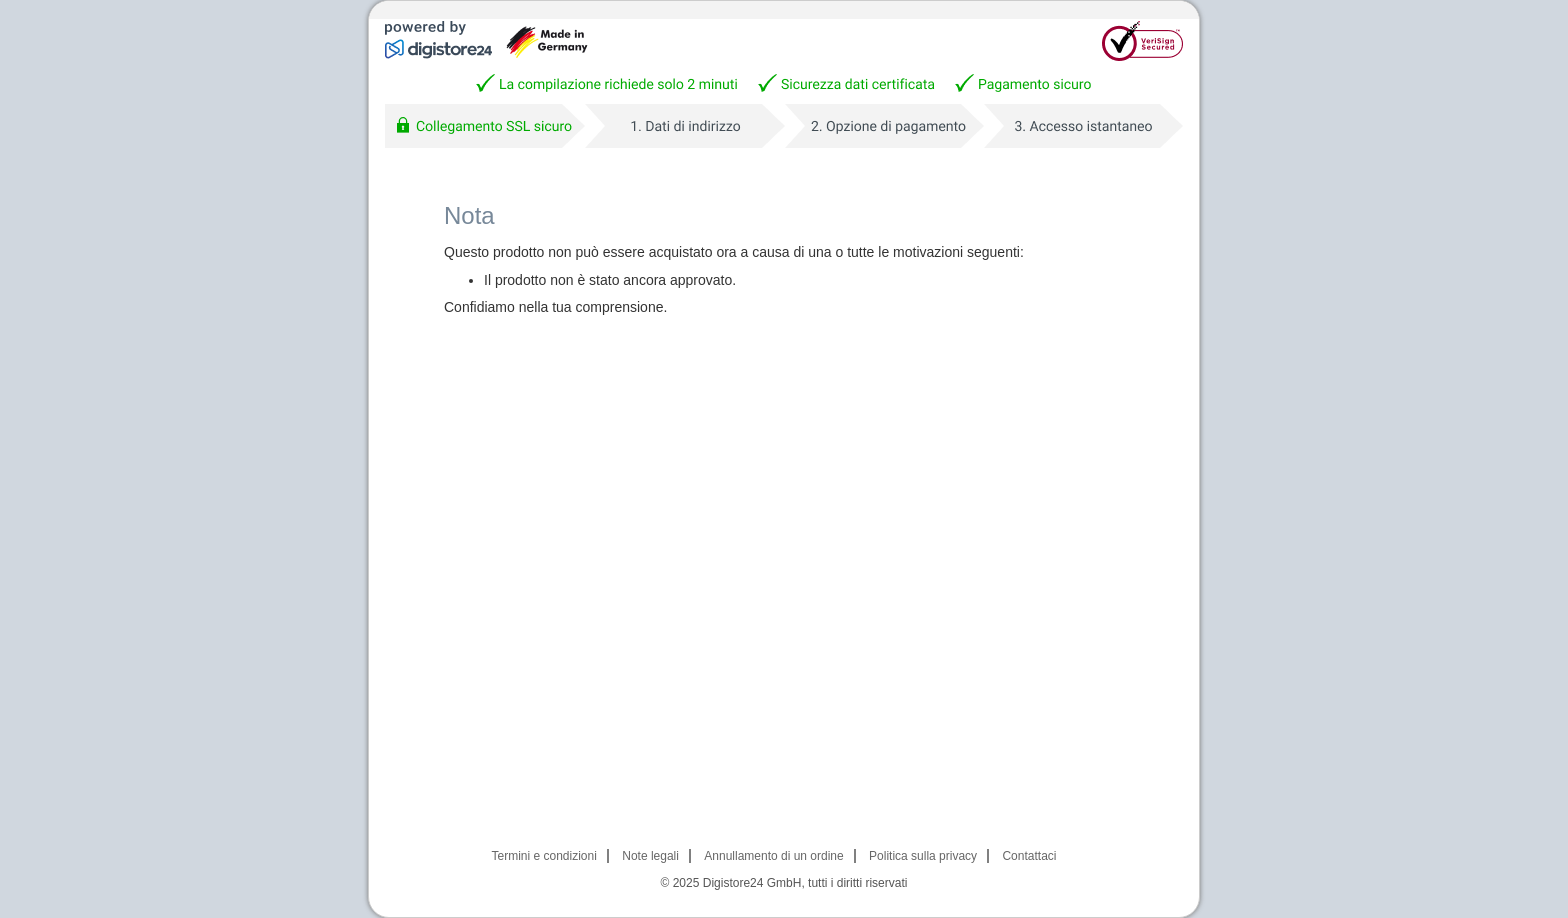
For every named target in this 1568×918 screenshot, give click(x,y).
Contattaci (1029, 856)
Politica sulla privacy (923, 856)
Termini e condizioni (544, 856)
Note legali (650, 856)
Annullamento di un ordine (773, 856)
